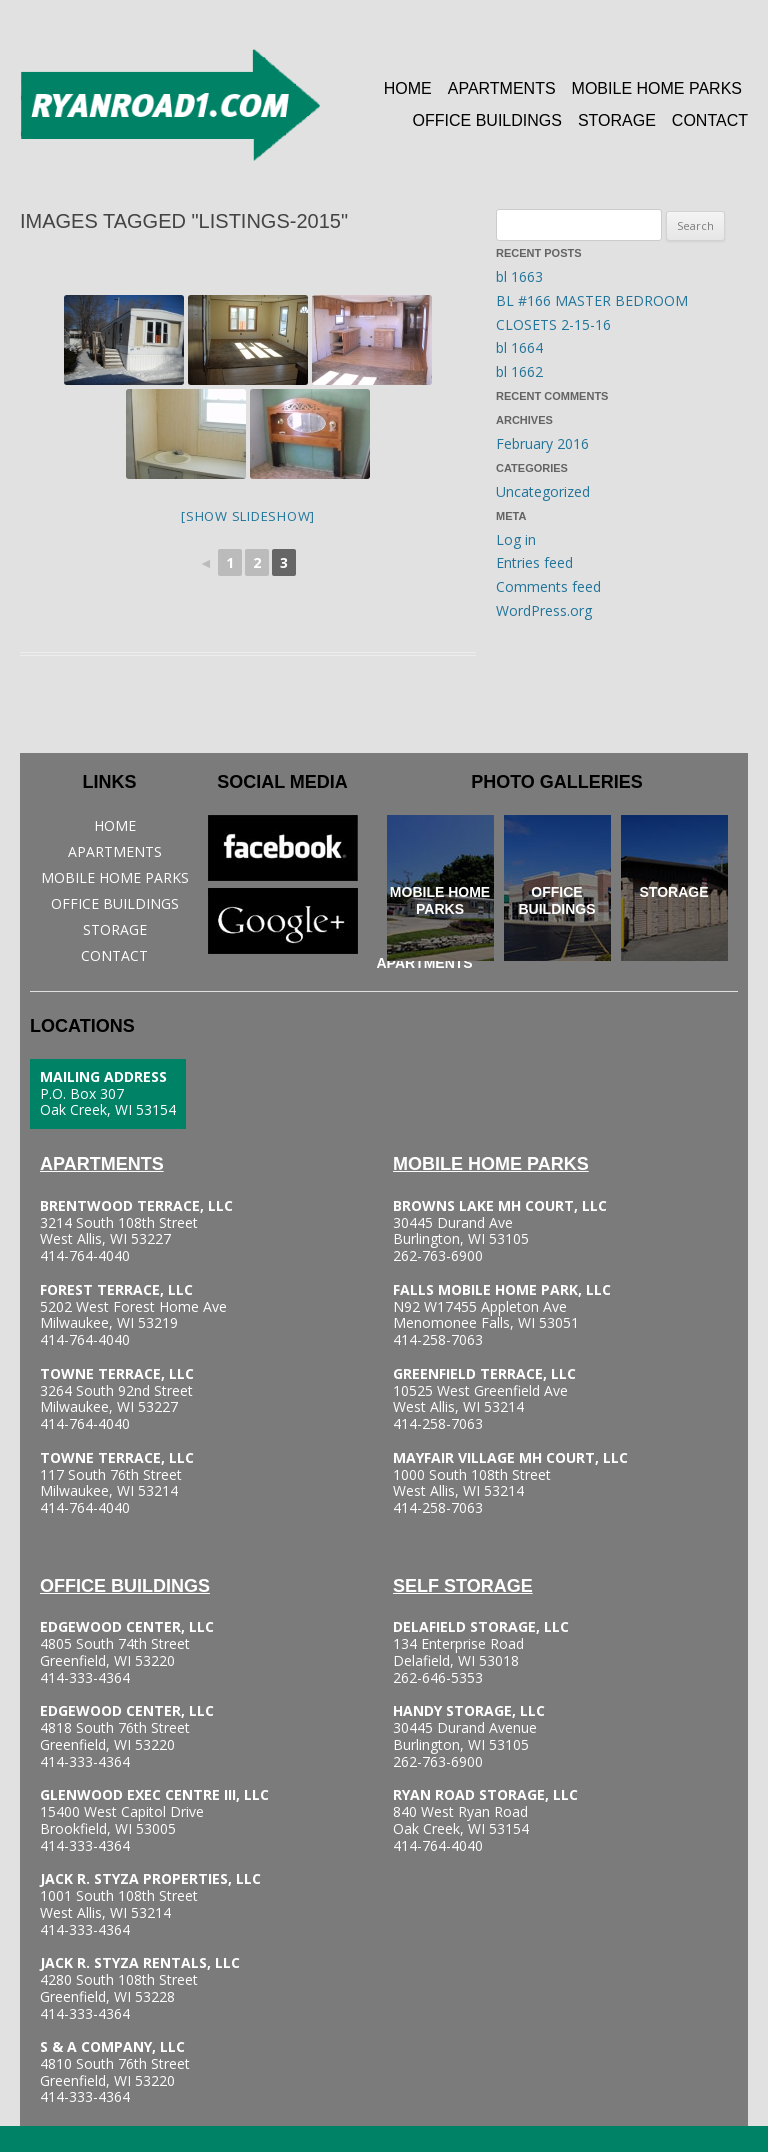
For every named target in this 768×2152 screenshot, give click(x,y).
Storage (617, 120)
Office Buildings (487, 120)
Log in (516, 539)
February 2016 (542, 443)
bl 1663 (519, 276)
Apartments (502, 88)
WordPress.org (544, 610)
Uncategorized (543, 491)
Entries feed (534, 562)
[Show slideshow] (248, 516)
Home (408, 88)
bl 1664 (519, 347)
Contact (710, 120)
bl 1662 (519, 371)
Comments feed (548, 586)
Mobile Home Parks (657, 88)
